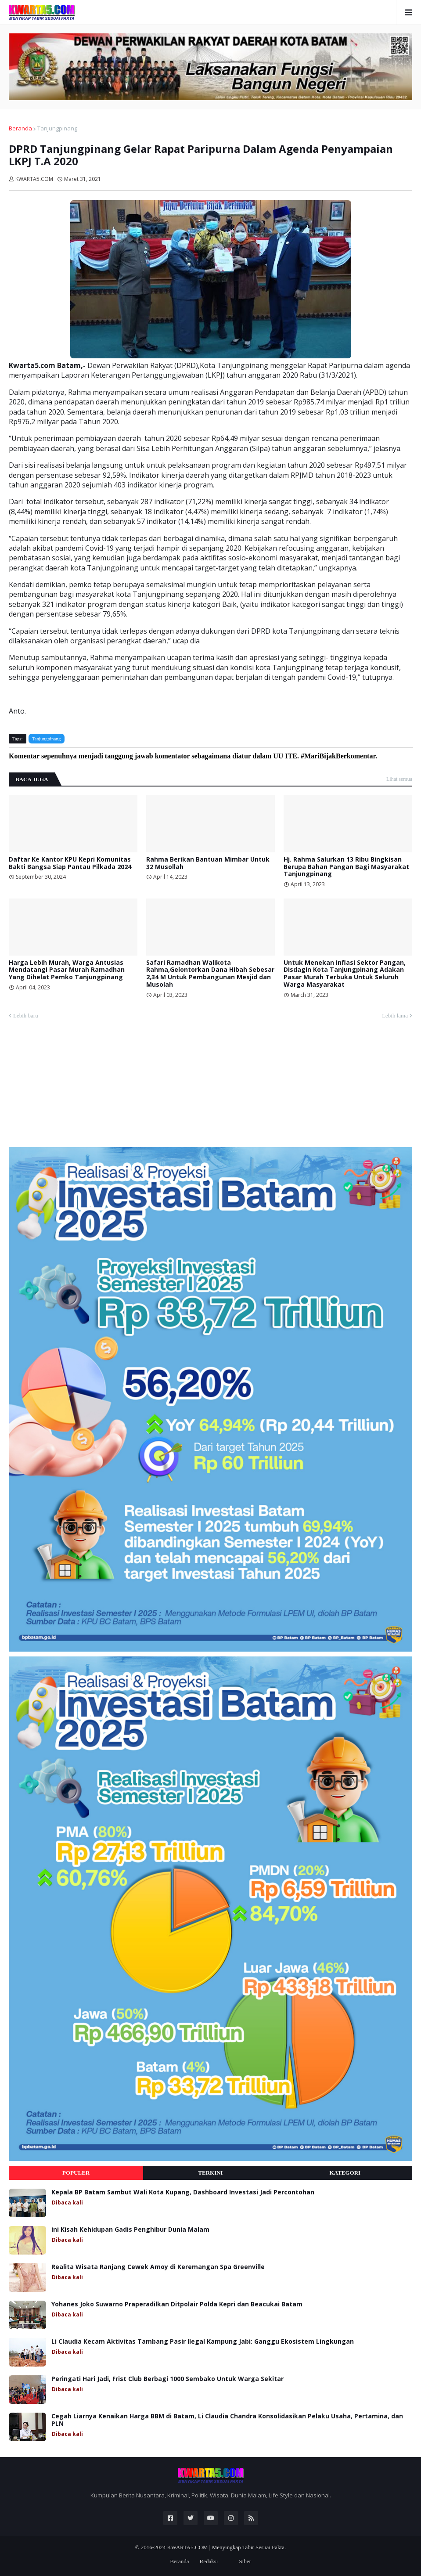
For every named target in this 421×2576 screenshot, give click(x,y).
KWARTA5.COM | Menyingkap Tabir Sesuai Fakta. (226, 2547)
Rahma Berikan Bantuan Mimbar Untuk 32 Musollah (208, 863)
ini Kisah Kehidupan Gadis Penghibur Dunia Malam (130, 2229)
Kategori (345, 2172)
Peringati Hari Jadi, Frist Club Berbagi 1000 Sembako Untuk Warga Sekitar (167, 2379)
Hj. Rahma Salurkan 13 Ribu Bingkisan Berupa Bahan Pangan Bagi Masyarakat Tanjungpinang (346, 867)
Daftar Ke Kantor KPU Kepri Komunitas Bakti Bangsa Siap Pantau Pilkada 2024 (70, 863)
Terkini (210, 2172)
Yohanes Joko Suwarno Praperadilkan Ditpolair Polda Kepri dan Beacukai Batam (176, 2304)
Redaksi (208, 2561)
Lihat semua (399, 779)
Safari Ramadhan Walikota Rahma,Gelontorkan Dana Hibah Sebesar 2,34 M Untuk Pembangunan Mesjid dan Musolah (210, 974)
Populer (76, 2172)
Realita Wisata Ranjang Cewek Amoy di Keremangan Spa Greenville (158, 2267)
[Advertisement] (74, 1087)
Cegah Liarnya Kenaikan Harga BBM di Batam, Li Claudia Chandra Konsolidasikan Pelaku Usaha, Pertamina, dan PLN (227, 2420)
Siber (245, 2561)
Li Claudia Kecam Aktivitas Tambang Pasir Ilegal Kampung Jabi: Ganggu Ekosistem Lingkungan (202, 2341)
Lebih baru (25, 1015)
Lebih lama (395, 1015)
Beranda (20, 128)
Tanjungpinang (57, 128)
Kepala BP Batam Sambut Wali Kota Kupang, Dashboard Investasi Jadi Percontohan (182, 2192)
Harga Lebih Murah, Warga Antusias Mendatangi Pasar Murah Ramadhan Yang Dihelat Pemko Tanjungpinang (67, 970)
